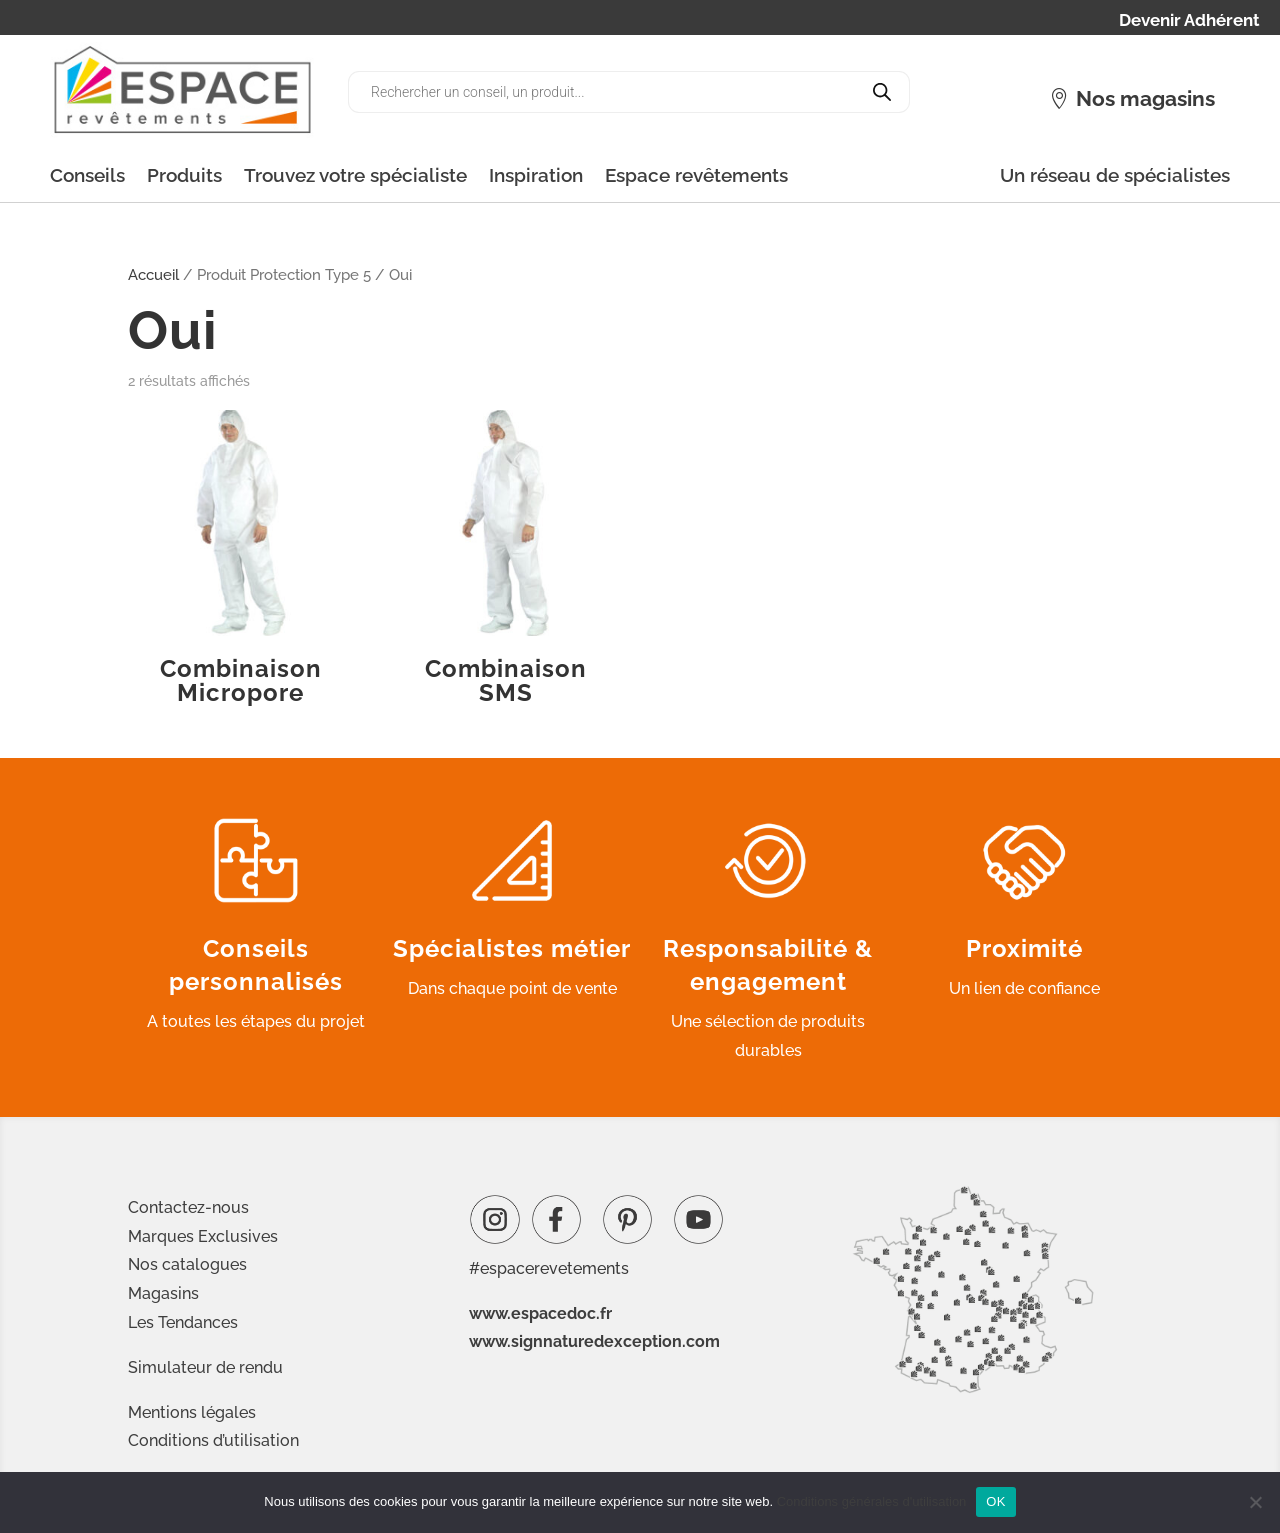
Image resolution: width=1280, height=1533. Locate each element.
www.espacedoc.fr (540, 1313)
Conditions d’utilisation (213, 1440)
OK (995, 1501)
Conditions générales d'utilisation (872, 1501)
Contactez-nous (188, 1207)
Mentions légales (192, 1412)
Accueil (153, 274)
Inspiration (536, 175)
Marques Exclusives (203, 1236)
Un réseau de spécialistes (1115, 175)
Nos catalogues (187, 1264)
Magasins (163, 1293)
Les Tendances (183, 1322)
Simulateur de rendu (205, 1367)
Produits (184, 175)
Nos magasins (1145, 98)
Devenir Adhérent (1189, 21)
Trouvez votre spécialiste (355, 175)
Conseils (87, 175)
